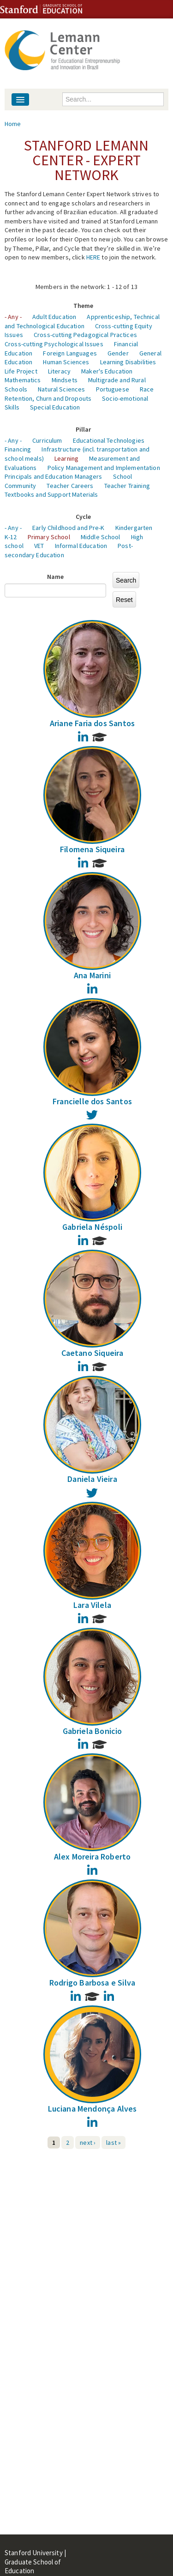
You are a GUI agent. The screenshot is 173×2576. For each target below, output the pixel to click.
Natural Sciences (61, 389)
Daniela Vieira (92, 1479)
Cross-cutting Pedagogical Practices (85, 335)
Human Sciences (66, 362)
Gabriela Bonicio (92, 1731)
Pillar (83, 429)
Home (13, 124)
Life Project (21, 371)
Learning (66, 458)
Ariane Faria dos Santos (92, 723)
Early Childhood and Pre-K (68, 528)
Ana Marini (92, 975)
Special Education (55, 407)
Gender (118, 353)
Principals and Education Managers (53, 476)
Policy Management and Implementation (104, 467)
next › (87, 2142)
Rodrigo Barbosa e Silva (92, 1982)
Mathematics (23, 380)
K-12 (11, 537)
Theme (83, 305)
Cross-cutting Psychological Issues (54, 344)
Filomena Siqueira (92, 849)
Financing (18, 449)
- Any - (13, 317)
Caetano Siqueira (92, 1353)
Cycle (83, 516)
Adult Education (54, 317)
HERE (93, 257)
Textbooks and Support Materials (51, 494)
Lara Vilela (92, 1605)
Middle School (100, 537)
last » (113, 2142)
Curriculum (47, 440)
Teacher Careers (70, 485)
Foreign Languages (69, 353)
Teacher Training (127, 485)
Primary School (49, 537)
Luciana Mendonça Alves (92, 2108)
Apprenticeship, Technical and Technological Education (82, 321)
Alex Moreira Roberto (92, 1856)
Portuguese (112, 389)
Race (147, 389)
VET (39, 546)
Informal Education (81, 546)
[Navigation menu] (20, 99)
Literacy (59, 371)
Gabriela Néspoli (92, 1227)
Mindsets (65, 380)
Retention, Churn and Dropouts (48, 398)
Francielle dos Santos (92, 1101)
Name (55, 576)
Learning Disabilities (128, 362)
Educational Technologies (108, 440)
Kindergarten (134, 528)
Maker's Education (106, 371)
